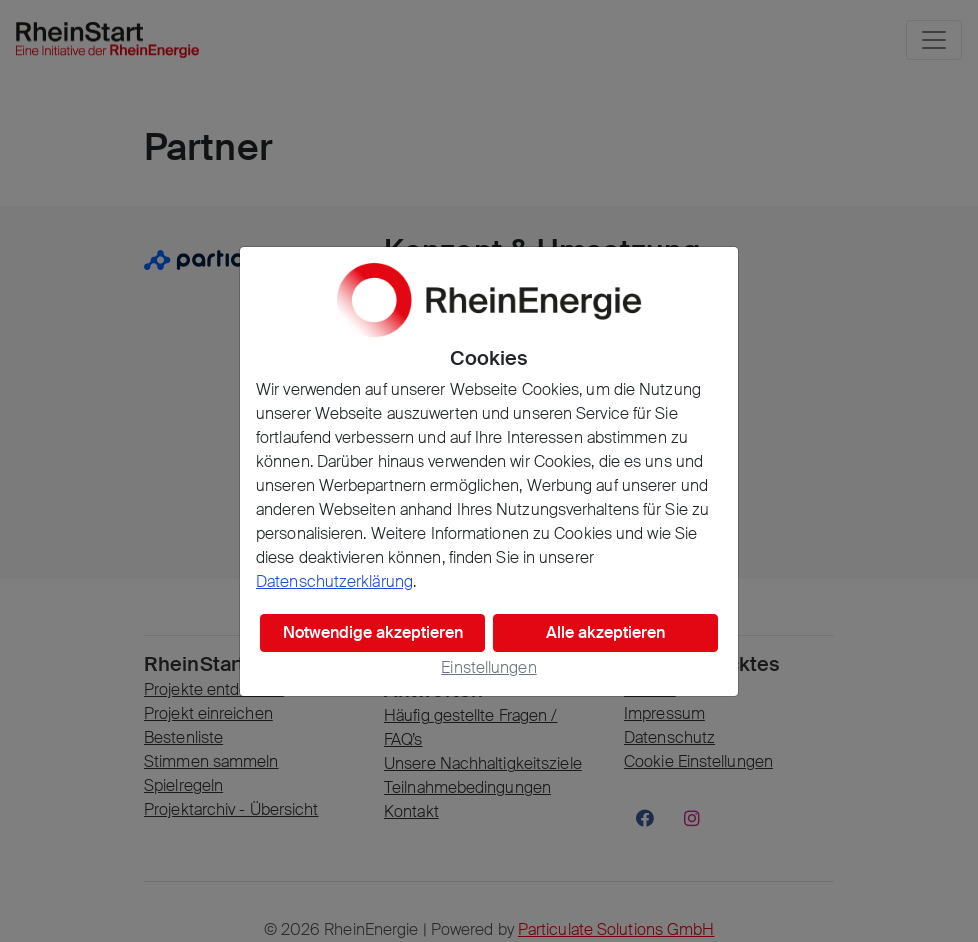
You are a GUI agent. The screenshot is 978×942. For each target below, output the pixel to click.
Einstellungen (488, 667)
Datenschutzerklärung (334, 581)
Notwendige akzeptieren (373, 632)
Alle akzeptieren (605, 632)
